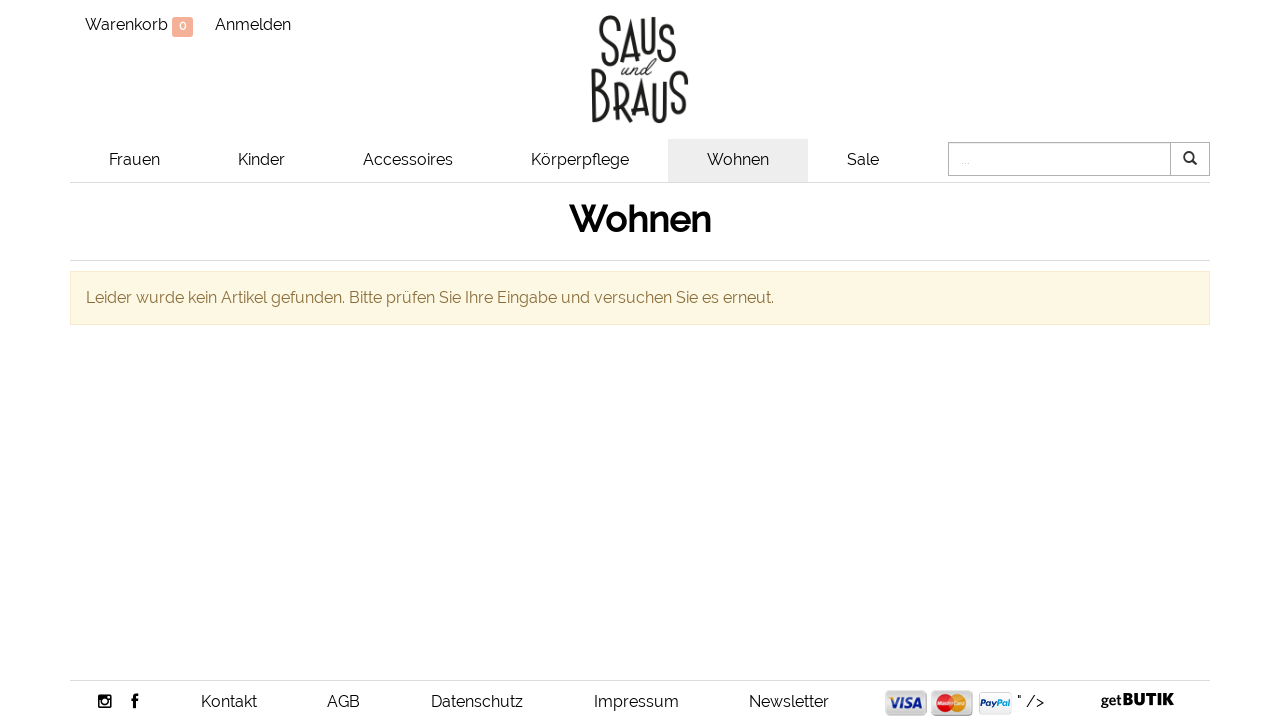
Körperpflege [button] (580, 159)
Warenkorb (139, 26)
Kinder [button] (261, 159)
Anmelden (253, 24)
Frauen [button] (134, 159)
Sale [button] (863, 159)
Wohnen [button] (738, 159)
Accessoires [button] (408, 159)
